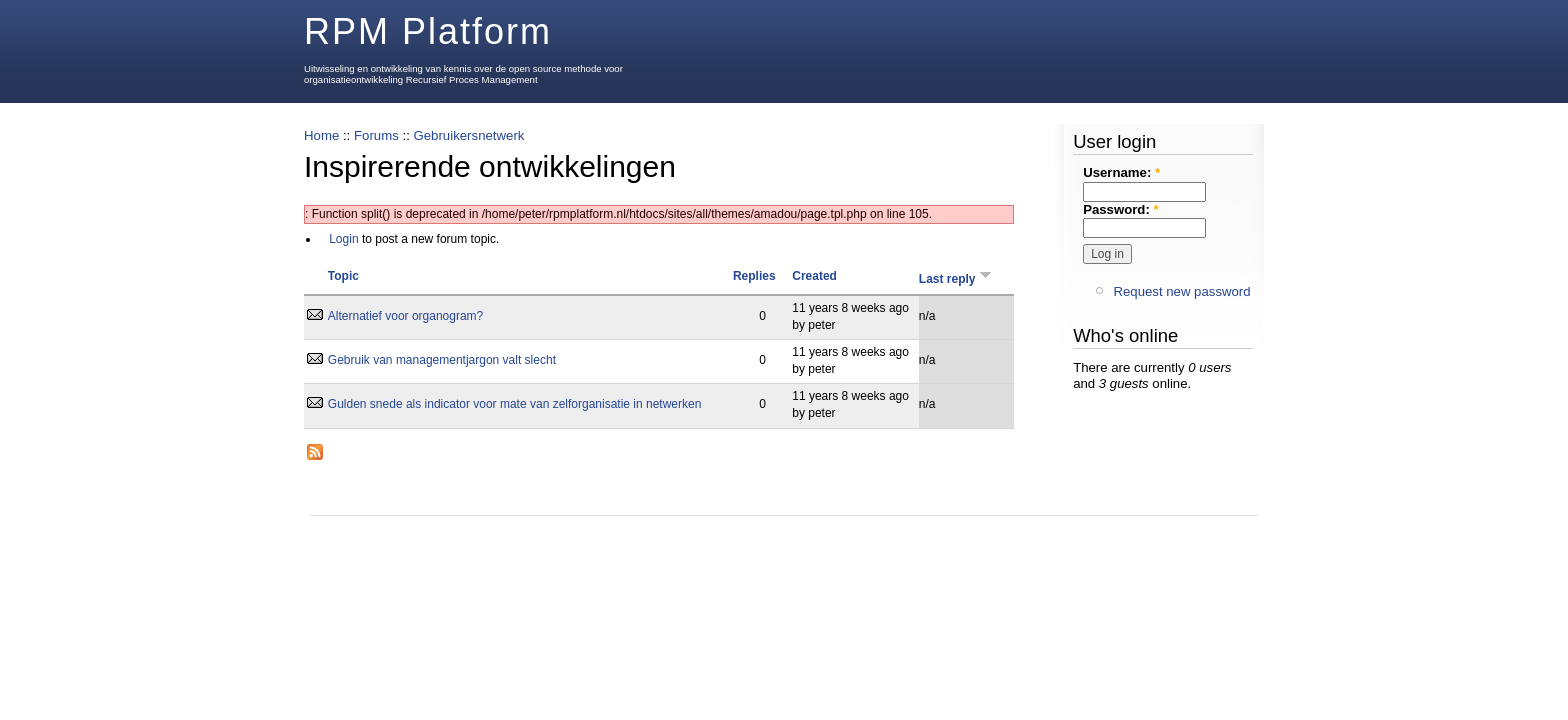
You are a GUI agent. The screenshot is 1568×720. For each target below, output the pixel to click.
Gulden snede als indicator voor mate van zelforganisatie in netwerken (515, 404)
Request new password (1181, 291)
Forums (376, 135)
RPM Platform (428, 31)
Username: (1121, 172)
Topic (343, 276)
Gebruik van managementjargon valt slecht (442, 360)
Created (814, 276)
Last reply (957, 279)
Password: (1121, 209)
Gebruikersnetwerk (468, 135)
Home (321, 135)
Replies (754, 276)
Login (343, 239)
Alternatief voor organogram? (405, 316)
